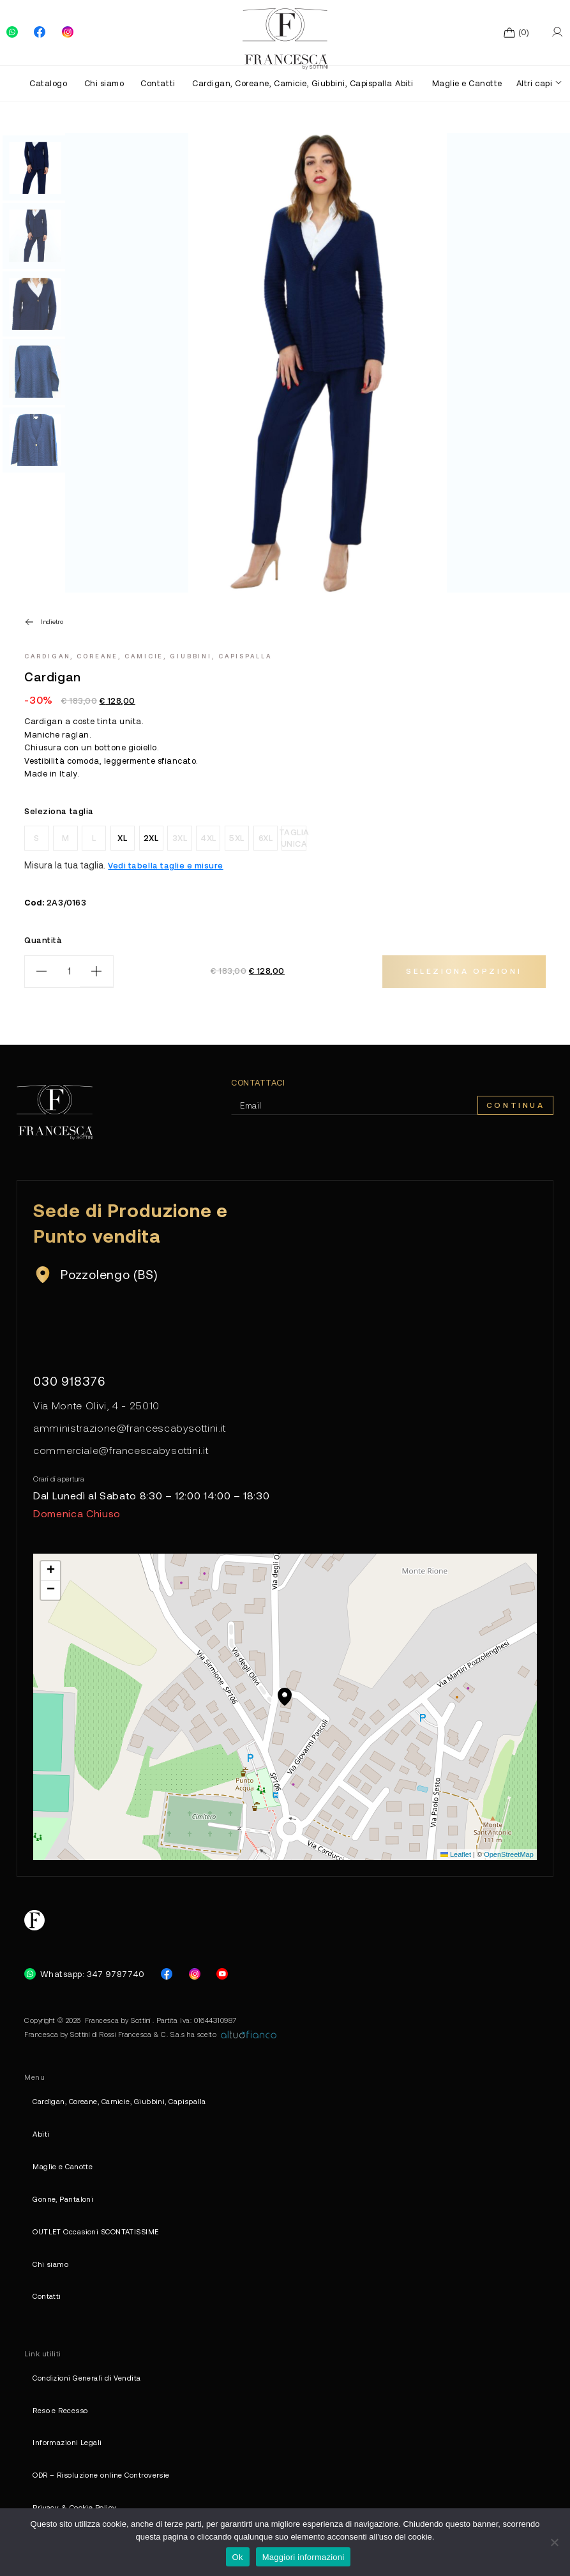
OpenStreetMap (509, 1854)
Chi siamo (104, 83)
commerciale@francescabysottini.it (120, 1450)
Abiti (404, 83)
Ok (237, 2557)
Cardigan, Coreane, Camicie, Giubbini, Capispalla (287, 83)
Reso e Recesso (60, 2410)
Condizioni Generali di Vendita (86, 2378)
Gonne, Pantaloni (63, 2199)
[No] (554, 2542)
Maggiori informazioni (303, 2557)
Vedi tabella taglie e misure (165, 865)
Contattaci (258, 1082)
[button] (284, 1696)
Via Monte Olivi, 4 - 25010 (96, 1405)
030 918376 (69, 1381)
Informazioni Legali (67, 2442)
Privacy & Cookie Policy (74, 2507)
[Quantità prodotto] (69, 971)
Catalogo (48, 83)
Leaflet (455, 1854)
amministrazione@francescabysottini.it (129, 1427)
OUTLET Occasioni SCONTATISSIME (95, 2231)
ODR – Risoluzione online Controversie (101, 2475)
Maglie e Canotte (467, 83)
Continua (515, 1104)
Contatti (157, 83)
